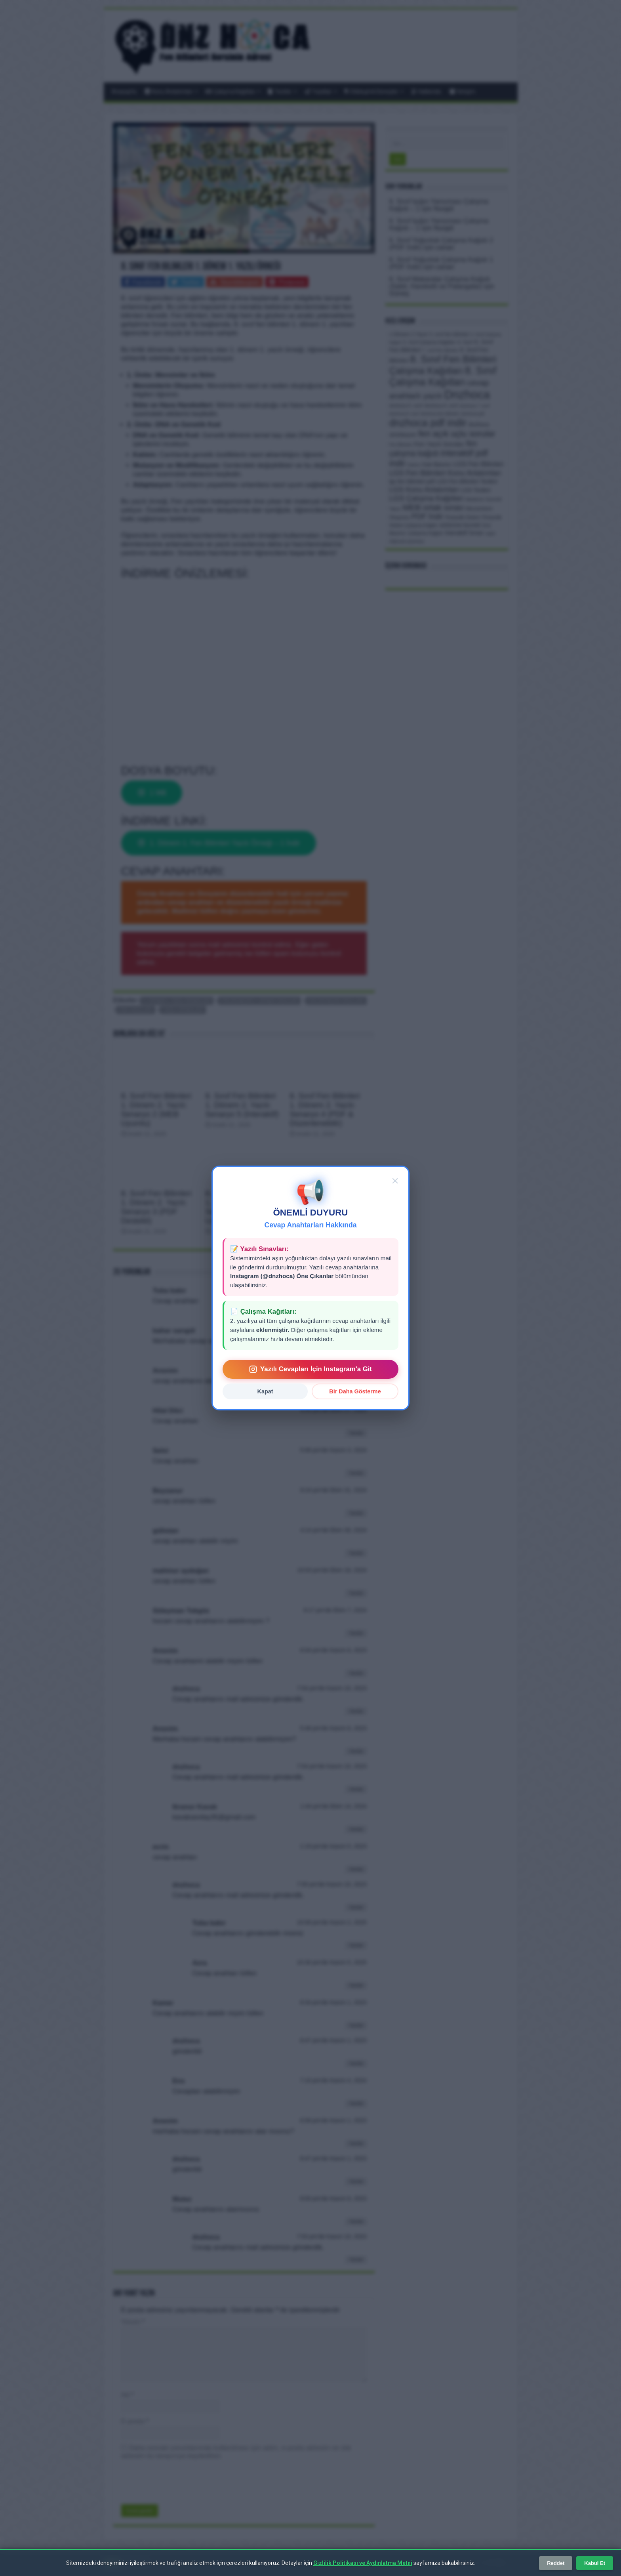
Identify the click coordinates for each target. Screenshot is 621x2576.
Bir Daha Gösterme (355, 1391)
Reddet (555, 2563)
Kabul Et (594, 2563)
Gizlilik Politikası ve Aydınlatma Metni (362, 2563)
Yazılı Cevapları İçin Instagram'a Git (310, 1369)
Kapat (265, 1391)
